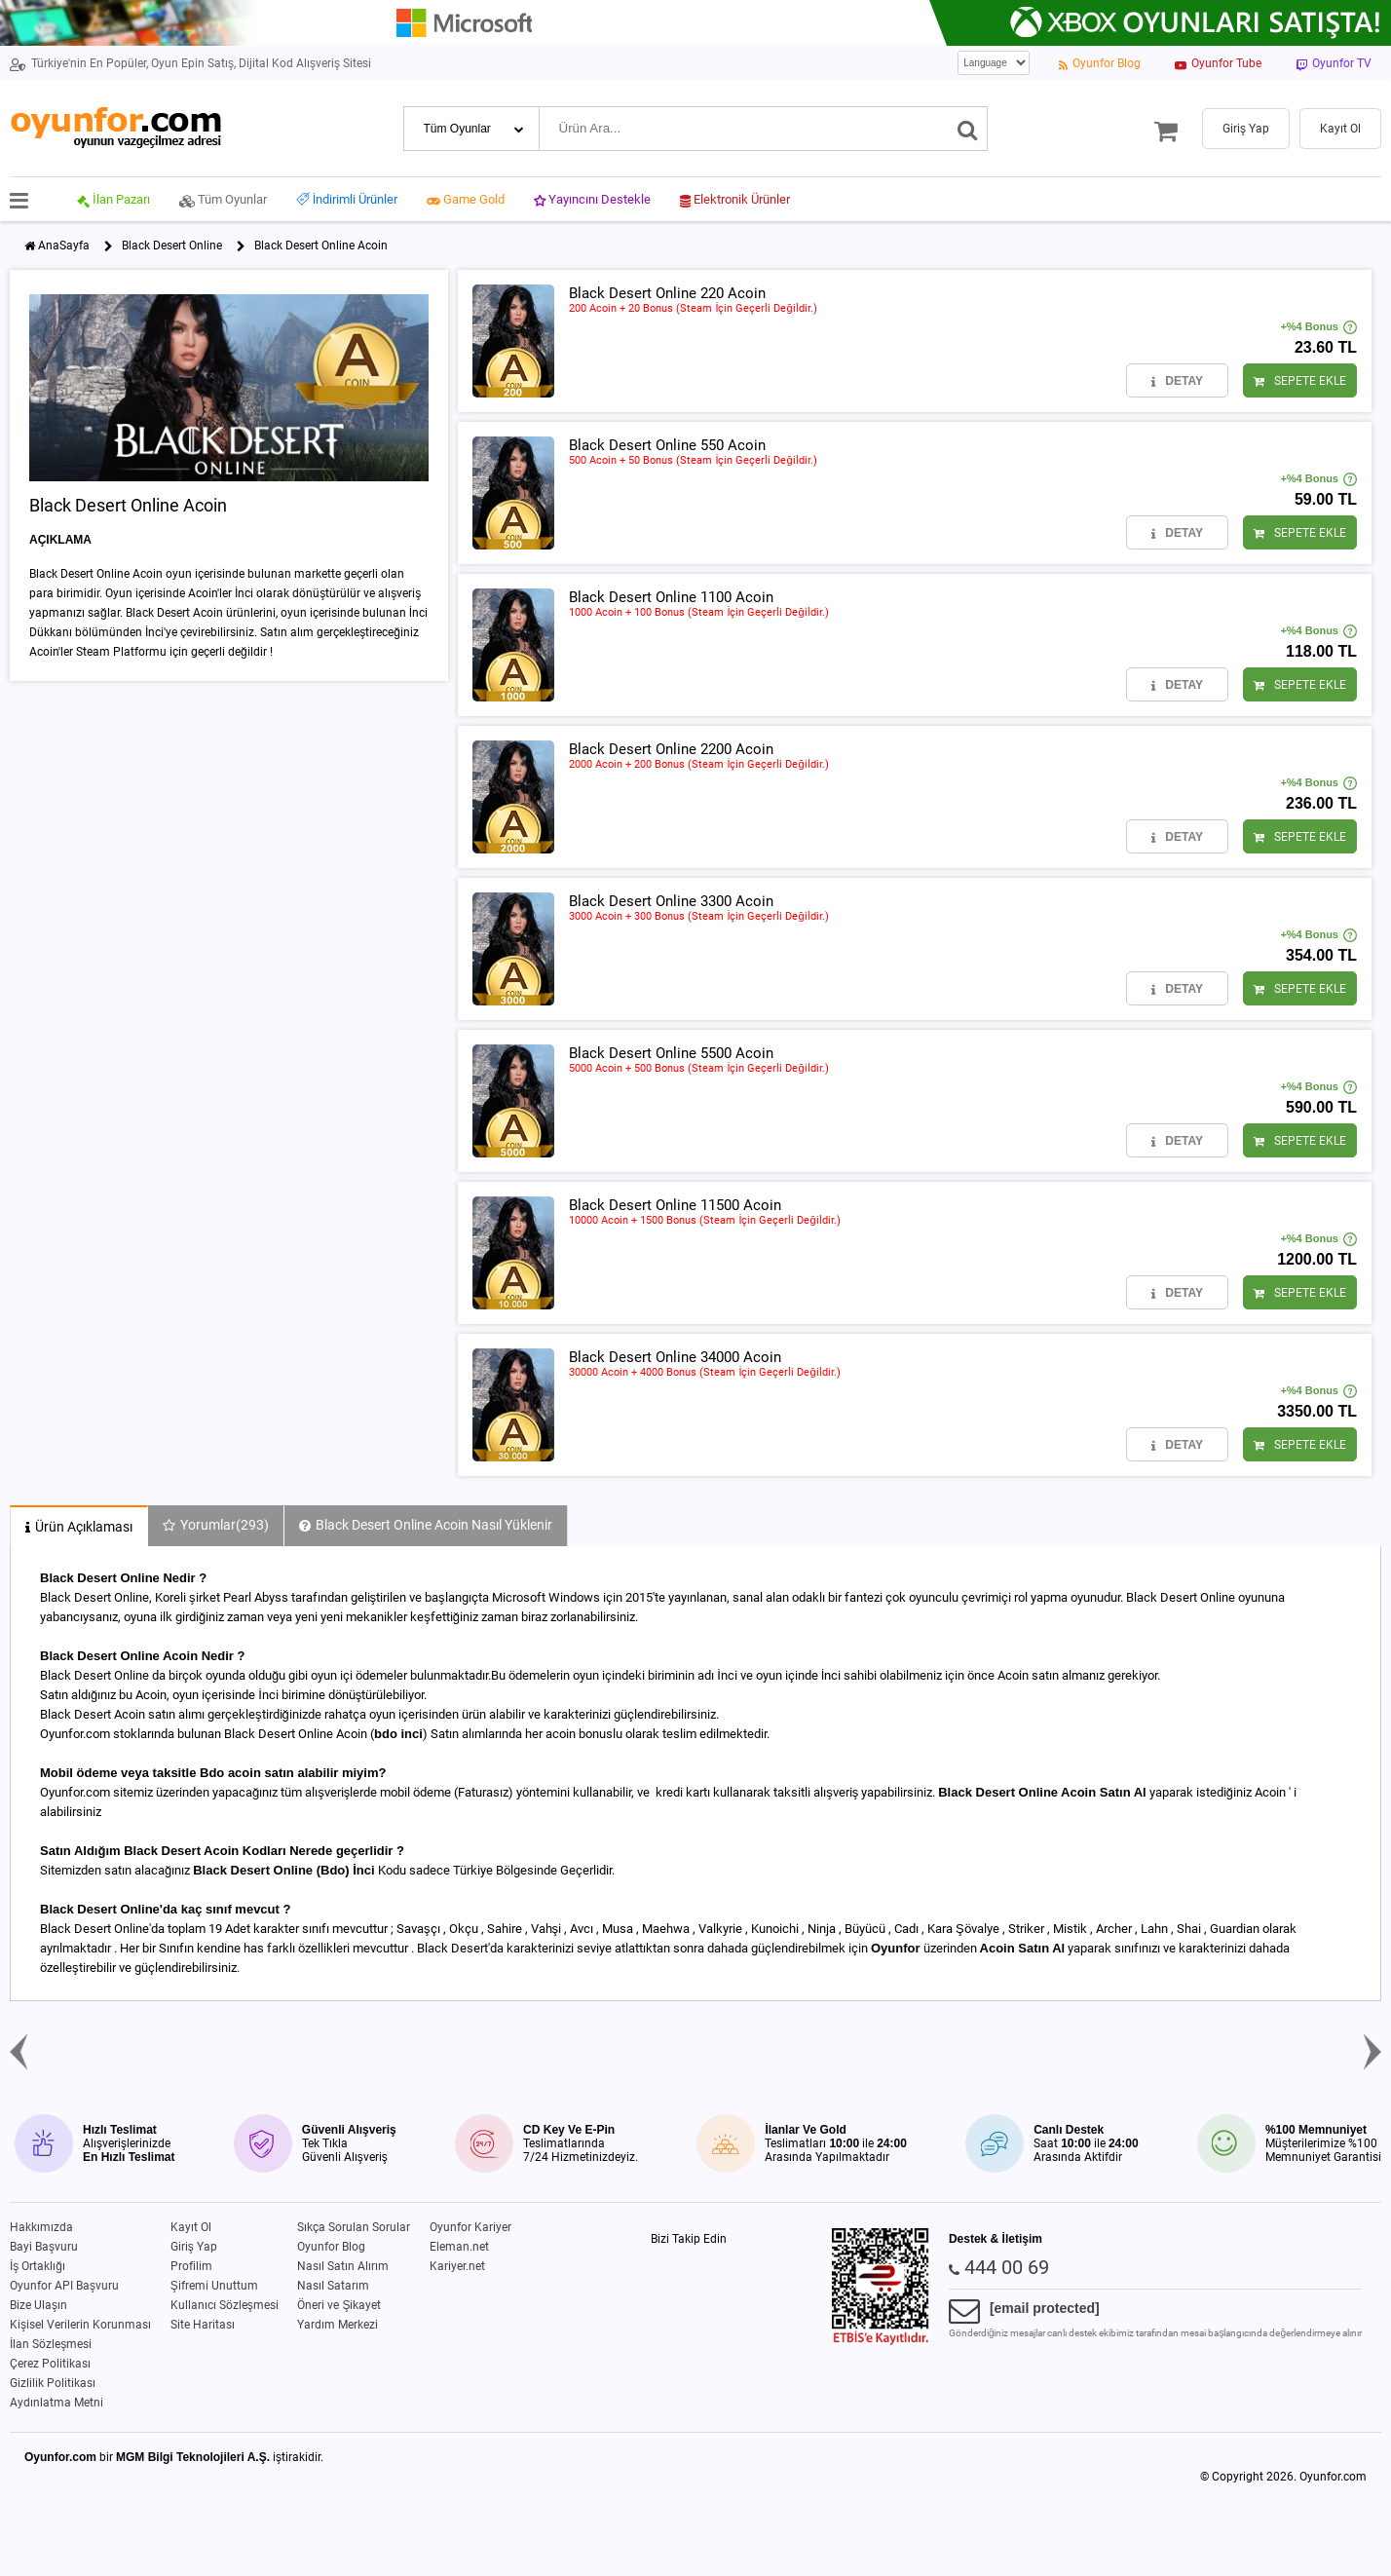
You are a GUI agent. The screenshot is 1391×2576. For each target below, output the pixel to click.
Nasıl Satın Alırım (343, 2266)
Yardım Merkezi (337, 2324)
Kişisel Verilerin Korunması (80, 2324)
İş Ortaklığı (37, 2266)
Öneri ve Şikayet (339, 2305)
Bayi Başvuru (44, 2247)
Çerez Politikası (50, 2363)
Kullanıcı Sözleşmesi (224, 2305)
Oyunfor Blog (331, 2247)
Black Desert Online (172, 245)
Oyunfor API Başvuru (64, 2285)
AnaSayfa (64, 245)
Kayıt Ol (190, 2227)
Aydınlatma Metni (56, 2402)
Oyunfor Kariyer (470, 2227)
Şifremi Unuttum (214, 2285)
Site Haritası (202, 2324)
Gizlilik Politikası (52, 2383)
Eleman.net (459, 2247)
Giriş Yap (193, 2247)
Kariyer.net (457, 2266)
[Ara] (968, 128)
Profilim (191, 2266)
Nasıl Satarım (333, 2285)
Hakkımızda (41, 2227)
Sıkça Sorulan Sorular (353, 2227)
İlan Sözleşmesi (51, 2344)
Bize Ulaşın (38, 2305)
